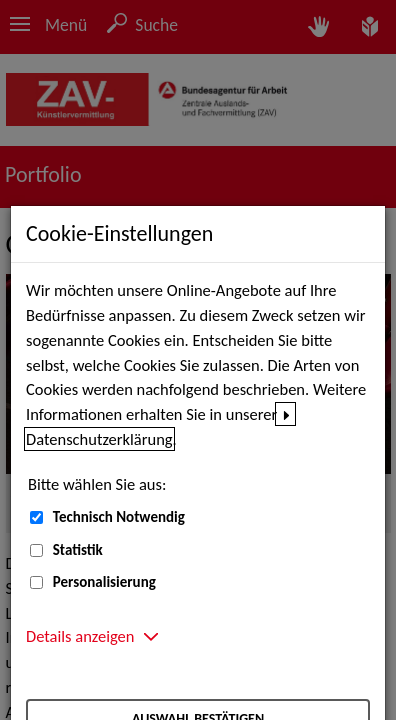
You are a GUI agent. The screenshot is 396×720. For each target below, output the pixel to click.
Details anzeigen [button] (80, 636)
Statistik (78, 550)
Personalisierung (104, 582)
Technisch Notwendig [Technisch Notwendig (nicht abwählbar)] (119, 517)
